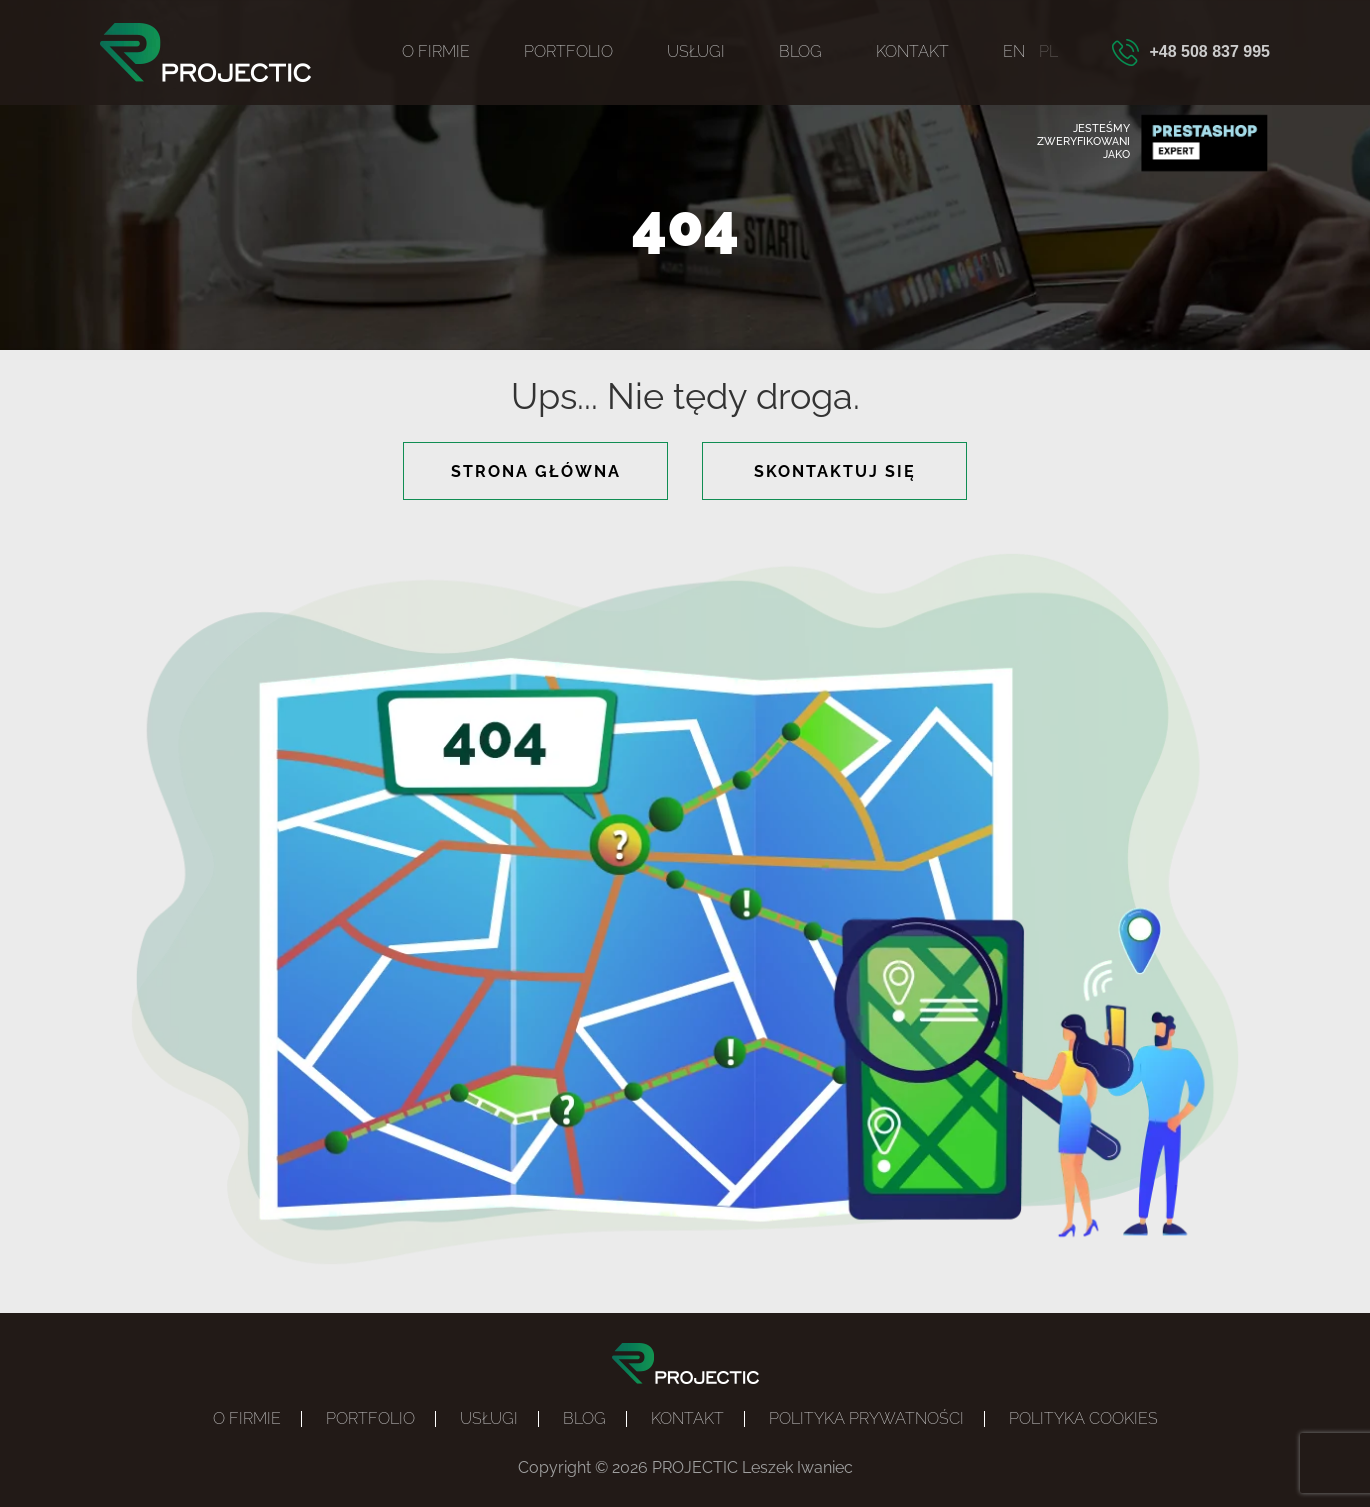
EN (1014, 51)
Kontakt (912, 51)
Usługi (696, 51)
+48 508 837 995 (1209, 51)
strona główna (536, 471)
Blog (800, 51)
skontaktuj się (835, 471)
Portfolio (568, 51)
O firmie (436, 51)
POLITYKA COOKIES (1083, 1418)
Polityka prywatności (866, 1418)
